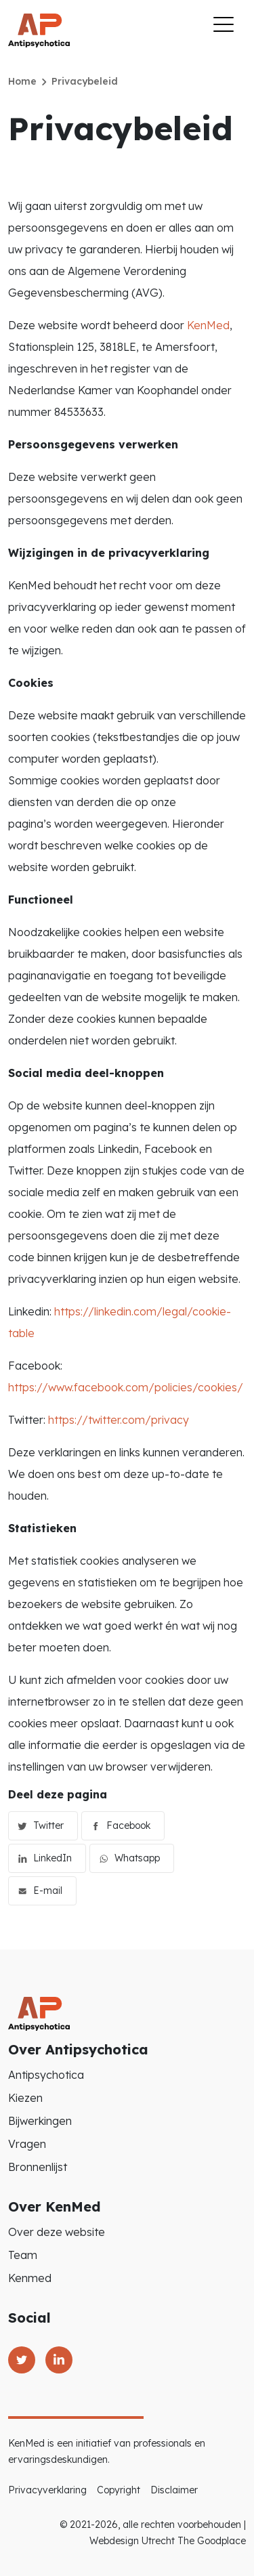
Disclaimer (174, 2490)
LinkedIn (52, 1858)
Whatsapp (137, 1858)
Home (22, 81)
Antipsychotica (46, 2075)
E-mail (47, 1890)
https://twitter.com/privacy (118, 1420)
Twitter (48, 1825)
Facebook (128, 1825)
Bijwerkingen (40, 2121)
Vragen (27, 2144)
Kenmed (29, 2278)
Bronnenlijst (37, 2167)
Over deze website (56, 2232)
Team (22, 2255)
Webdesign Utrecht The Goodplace (167, 2541)
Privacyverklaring (47, 2490)
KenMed (208, 325)
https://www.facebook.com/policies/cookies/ (125, 1387)
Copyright (118, 2490)
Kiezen (25, 2098)
